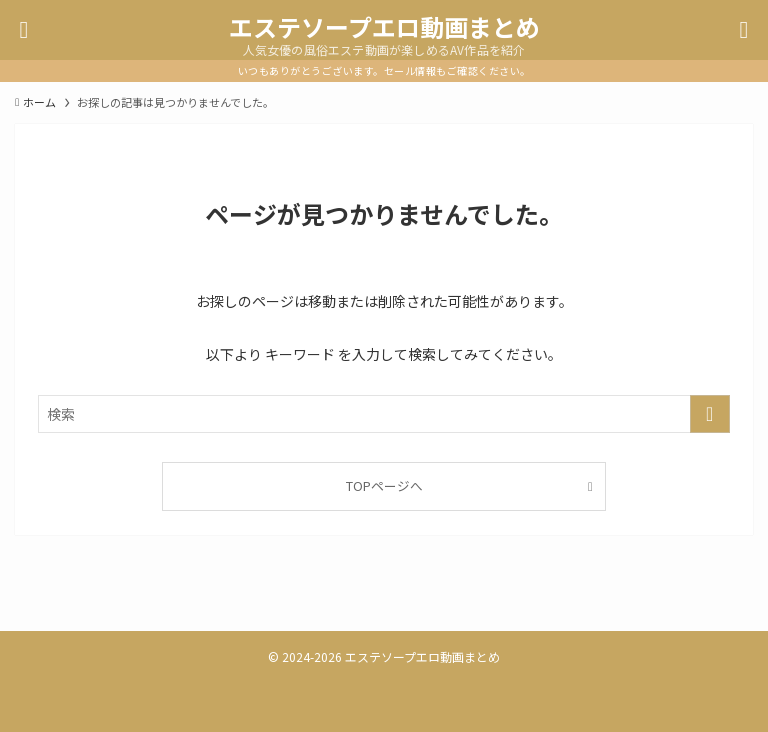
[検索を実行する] (710, 414)
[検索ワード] (383, 414)
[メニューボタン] (24, 30)
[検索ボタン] (744, 30)
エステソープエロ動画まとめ (384, 27)
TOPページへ (384, 485)
